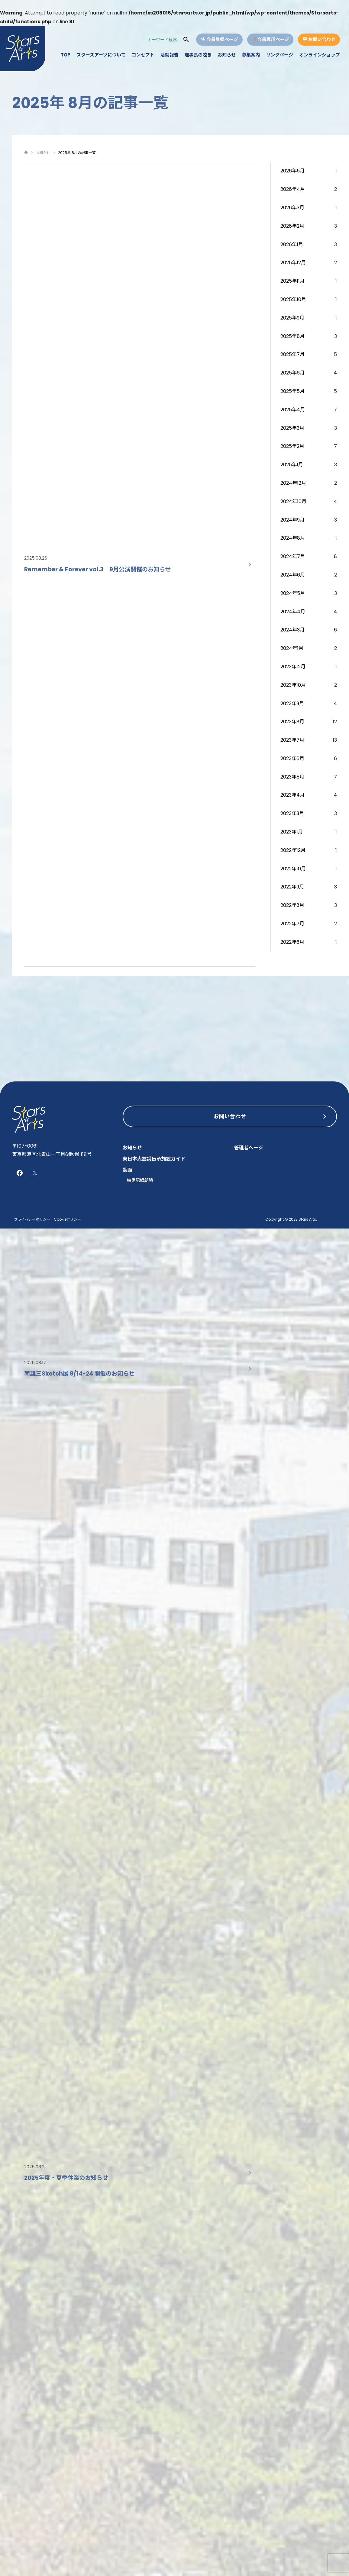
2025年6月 (292, 372)
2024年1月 (291, 648)
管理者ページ (248, 1147)
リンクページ (279, 55)
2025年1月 (291, 464)
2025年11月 (292, 281)
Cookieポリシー (67, 1219)
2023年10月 (293, 685)
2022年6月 (292, 942)
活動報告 (169, 55)
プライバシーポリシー (32, 1219)
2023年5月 (292, 776)
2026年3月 (292, 207)
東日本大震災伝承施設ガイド (154, 1158)
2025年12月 (293, 262)
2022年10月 (293, 868)
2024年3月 (292, 629)
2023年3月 (292, 813)
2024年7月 (292, 556)
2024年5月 (292, 593)
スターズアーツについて (101, 55)
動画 (127, 1170)
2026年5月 (292, 170)
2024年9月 (292, 519)
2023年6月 (292, 758)
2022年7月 (292, 923)
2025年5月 (292, 391)
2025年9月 (292, 317)
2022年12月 (292, 850)
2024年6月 (292, 574)
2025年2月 (292, 446)
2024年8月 (292, 538)
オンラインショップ (319, 55)
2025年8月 (292, 336)
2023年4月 (292, 795)
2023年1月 (291, 831)
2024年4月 (292, 611)
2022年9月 (292, 886)
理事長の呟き (198, 55)
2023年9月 (292, 703)
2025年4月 (292, 409)
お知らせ (227, 55)
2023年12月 (292, 666)
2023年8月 (292, 721)
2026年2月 (292, 226)
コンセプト (143, 55)
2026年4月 (292, 189)
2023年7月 (292, 740)
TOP (65, 55)
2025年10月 (293, 299)
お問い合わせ (229, 1116)
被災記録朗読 (140, 1180)
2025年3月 (292, 428)
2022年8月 (292, 905)
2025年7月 (292, 354)
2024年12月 (293, 483)
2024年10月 (293, 501)
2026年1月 (291, 244)
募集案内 (251, 55)
